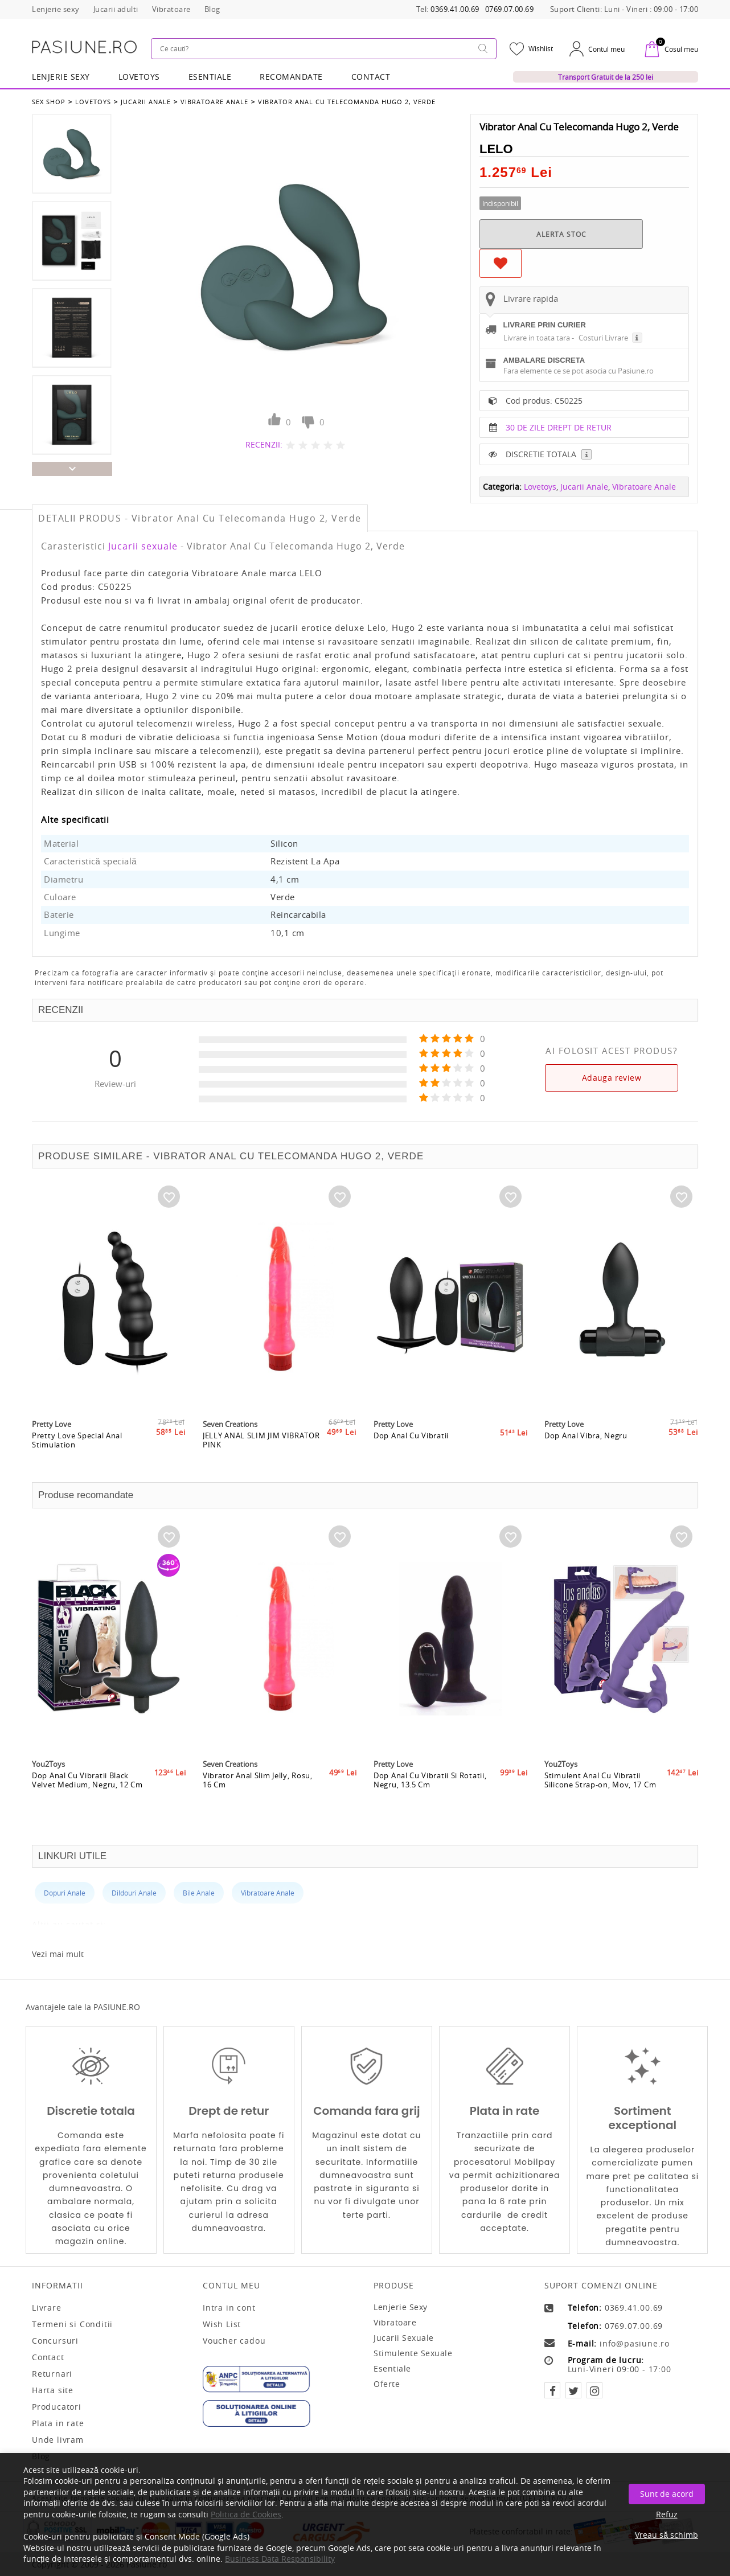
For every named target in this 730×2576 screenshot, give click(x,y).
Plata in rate (58, 2423)
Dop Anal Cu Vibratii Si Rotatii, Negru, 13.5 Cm (430, 1780)
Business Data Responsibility (280, 2558)
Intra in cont (229, 2307)
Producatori (56, 2406)
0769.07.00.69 (509, 9)
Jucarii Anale (146, 101)
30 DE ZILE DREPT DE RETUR (559, 427)
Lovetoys (93, 101)
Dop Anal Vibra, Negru (586, 1435)
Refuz (667, 2514)
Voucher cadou (234, 2340)
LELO (496, 149)
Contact (371, 76)
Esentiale (210, 76)
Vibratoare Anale (214, 101)
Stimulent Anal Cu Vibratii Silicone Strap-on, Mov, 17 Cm (600, 1780)
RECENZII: (263, 444)
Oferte (387, 2383)
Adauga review (611, 1077)
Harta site (52, 2390)
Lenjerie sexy (401, 2307)
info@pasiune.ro (635, 2343)
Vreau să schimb (666, 2534)
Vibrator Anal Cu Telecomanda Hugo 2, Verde (347, 101)
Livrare (46, 2307)
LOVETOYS (139, 76)
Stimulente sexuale (413, 2353)
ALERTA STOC (561, 234)
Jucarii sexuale (143, 546)
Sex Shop (48, 101)
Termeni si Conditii (72, 2324)
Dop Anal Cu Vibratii (411, 1435)
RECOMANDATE (291, 76)
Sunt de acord (667, 2493)
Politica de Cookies (246, 2514)
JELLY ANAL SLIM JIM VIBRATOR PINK (261, 1440)
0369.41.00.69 (454, 9)
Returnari (52, 2373)
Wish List (222, 2324)
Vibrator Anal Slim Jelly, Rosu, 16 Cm (258, 1780)
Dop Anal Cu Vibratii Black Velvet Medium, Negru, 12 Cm (87, 1780)
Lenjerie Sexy (61, 76)
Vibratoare (395, 2322)
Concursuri (55, 2340)
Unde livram (58, 2439)
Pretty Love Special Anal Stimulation (77, 1440)
